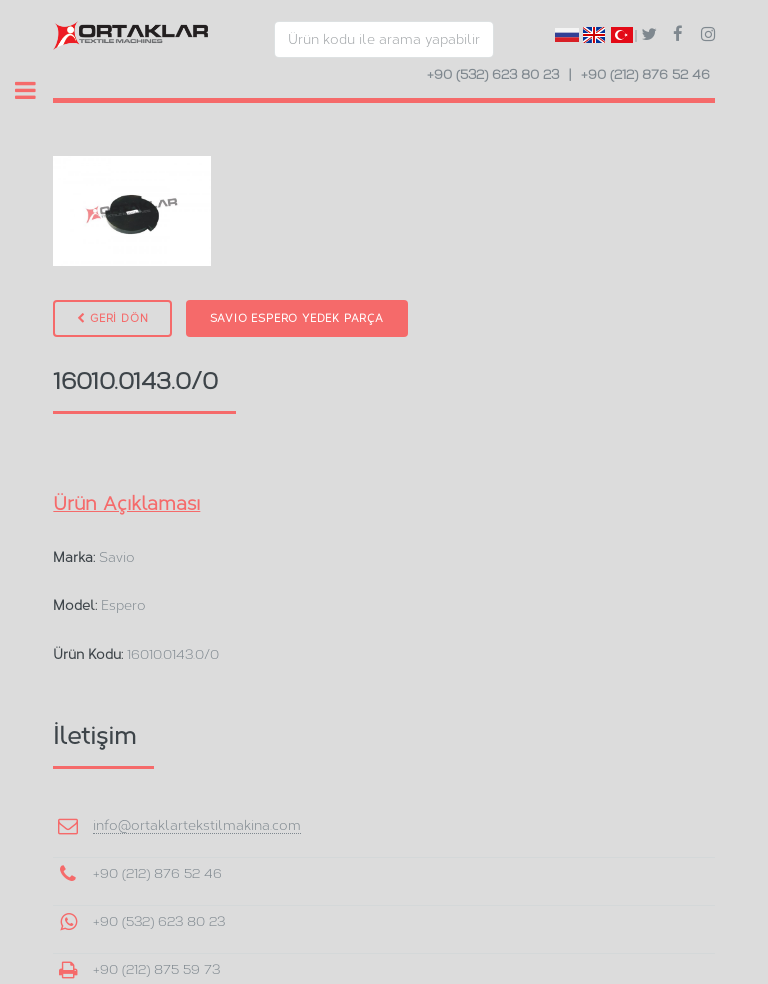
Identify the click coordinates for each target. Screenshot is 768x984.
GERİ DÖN (112, 318)
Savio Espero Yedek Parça (297, 318)
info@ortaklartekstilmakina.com (197, 825)
